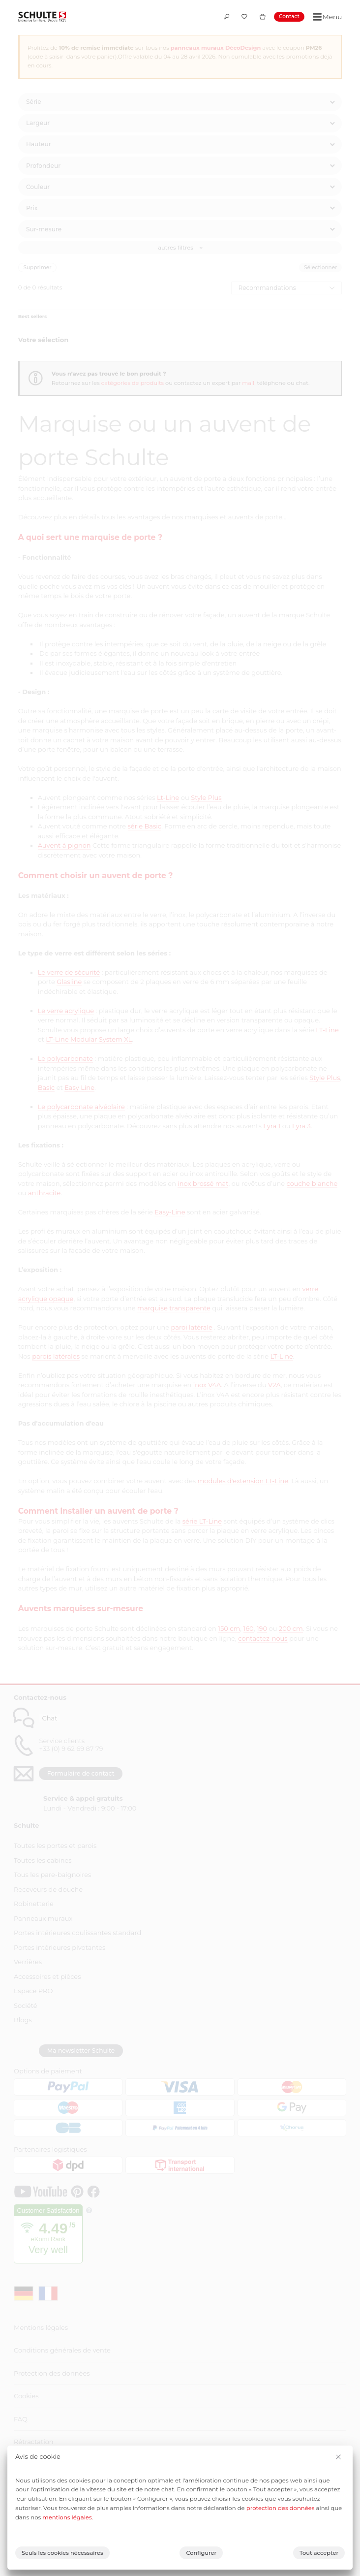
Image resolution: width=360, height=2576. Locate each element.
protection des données (280, 2508)
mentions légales (66, 2517)
